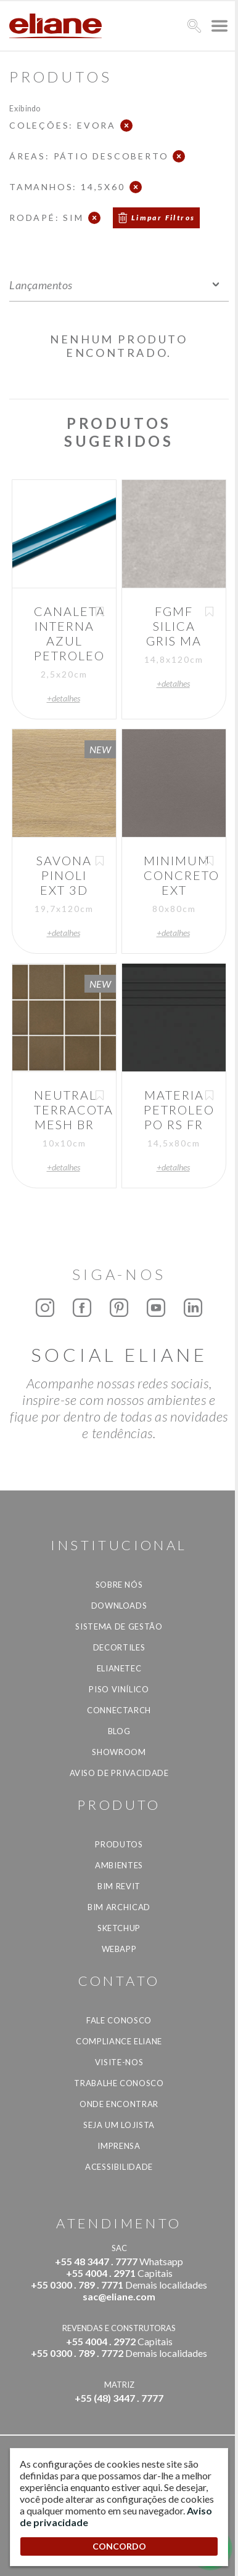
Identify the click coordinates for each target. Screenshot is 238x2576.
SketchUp (119, 1928)
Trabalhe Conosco (118, 2083)
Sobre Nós (119, 1585)
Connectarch (119, 1710)
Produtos (118, 1844)
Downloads (119, 1605)
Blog (119, 1731)
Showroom (119, 1752)
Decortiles (119, 1647)
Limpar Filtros (163, 217)
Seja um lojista (119, 2125)
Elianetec (119, 1668)
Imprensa (118, 2146)
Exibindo (25, 108)
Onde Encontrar (119, 2104)
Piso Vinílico (119, 1689)
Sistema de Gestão (118, 1626)
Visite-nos (119, 2062)
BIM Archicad (119, 1907)
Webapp (119, 1949)
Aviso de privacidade (119, 1773)
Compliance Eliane (119, 2041)
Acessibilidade (119, 2167)
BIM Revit (119, 1886)
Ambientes (119, 1865)
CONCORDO (119, 2546)
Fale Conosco (119, 2020)
